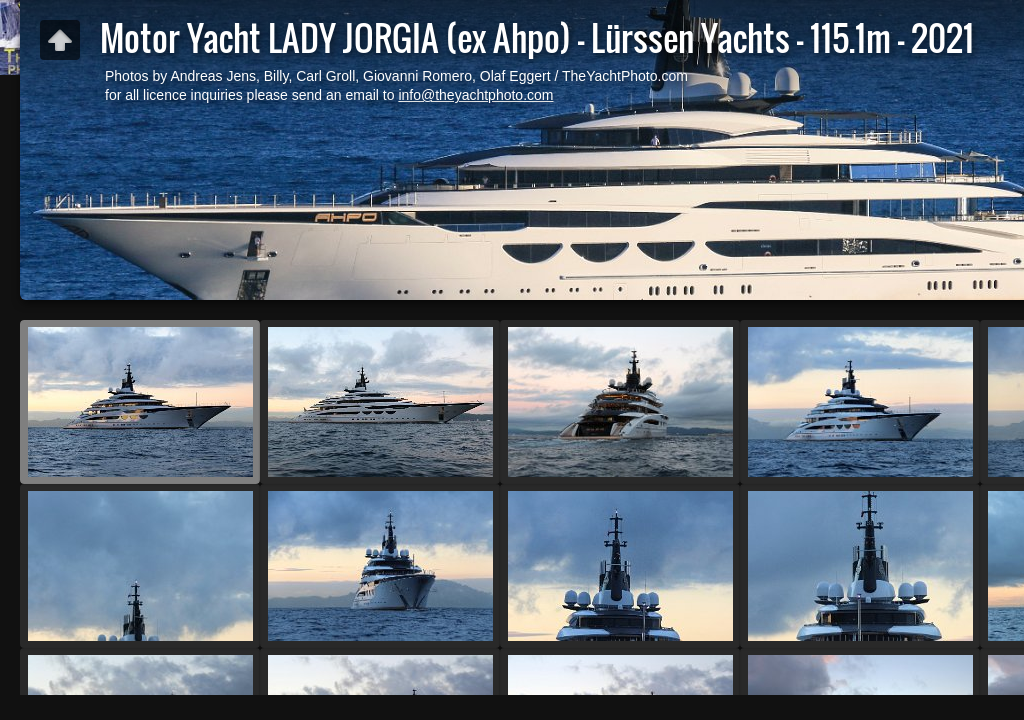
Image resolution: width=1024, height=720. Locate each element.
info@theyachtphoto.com (475, 95)
